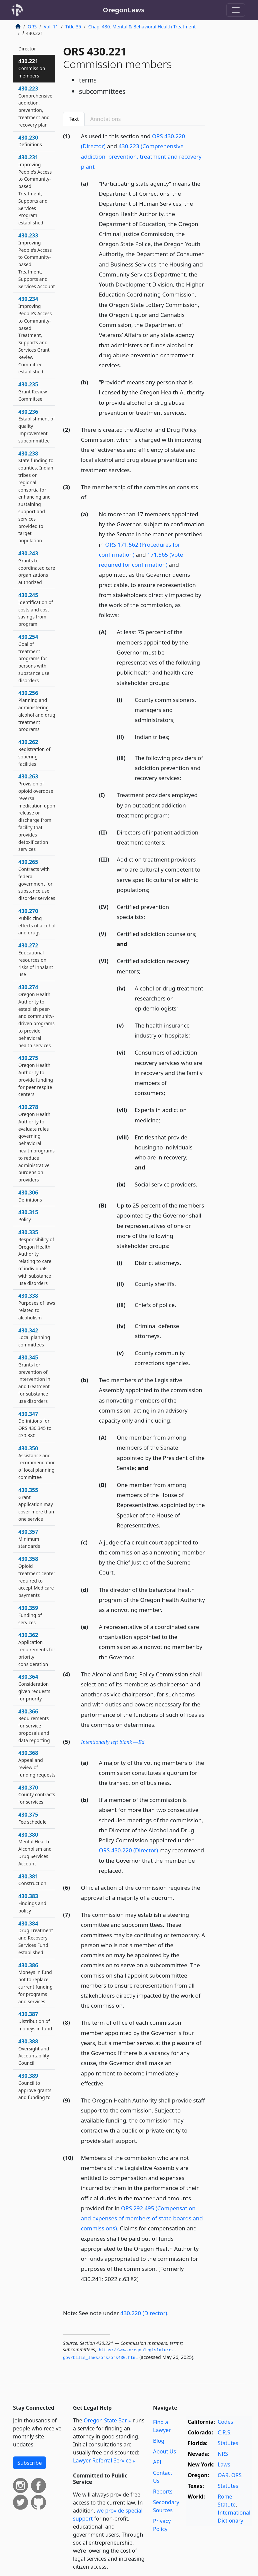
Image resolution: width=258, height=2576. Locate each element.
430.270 (37, 921)
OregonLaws (124, 9)
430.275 (35, 1075)
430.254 (33, 658)
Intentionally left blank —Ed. (113, 1742)
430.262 (34, 752)
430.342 (34, 1337)
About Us (164, 2451)
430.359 (30, 1615)
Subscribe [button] (29, 2462)
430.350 (37, 1462)
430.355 (36, 1504)
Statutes (228, 2443)
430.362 (36, 1649)
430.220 (28, 45)
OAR (223, 2475)
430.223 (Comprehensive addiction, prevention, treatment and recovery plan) (141, 156)
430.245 (35, 609)
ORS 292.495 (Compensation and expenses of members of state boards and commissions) (142, 2218)
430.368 (37, 1763)
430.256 (36, 710)
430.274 (36, 1015)
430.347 (34, 1424)
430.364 (34, 1687)
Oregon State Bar (105, 2420)
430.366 (34, 1725)
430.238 (35, 497)
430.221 (31, 68)
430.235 (32, 391)
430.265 (36, 879)
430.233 (36, 261)
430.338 (36, 1306)
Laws (224, 2464)
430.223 (35, 106)
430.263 (36, 812)
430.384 (35, 1938)
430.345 (34, 1379)
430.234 (35, 335)
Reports (163, 2491)
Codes (225, 2421)
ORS (32, 26)
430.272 (35, 959)
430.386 (35, 1983)
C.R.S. (225, 2432)
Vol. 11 (51, 26)
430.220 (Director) (143, 2313)
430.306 (30, 1196)
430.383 (32, 1903)
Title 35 (73, 26)
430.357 (29, 1538)
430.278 (36, 1143)
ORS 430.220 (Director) (128, 1850)
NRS (223, 2453)
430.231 (35, 190)
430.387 (35, 2021)
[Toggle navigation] (235, 10)
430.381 (32, 1880)
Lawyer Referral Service (102, 2460)
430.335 (36, 1257)
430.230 (30, 141)
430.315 (28, 1216)
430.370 (36, 1794)
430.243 (36, 567)
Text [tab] (74, 119)
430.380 (35, 1849)
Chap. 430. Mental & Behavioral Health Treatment (142, 26)
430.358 (36, 1576)
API (157, 2462)
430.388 (33, 2052)
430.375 (32, 1818)
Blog (158, 2440)
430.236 (36, 426)
